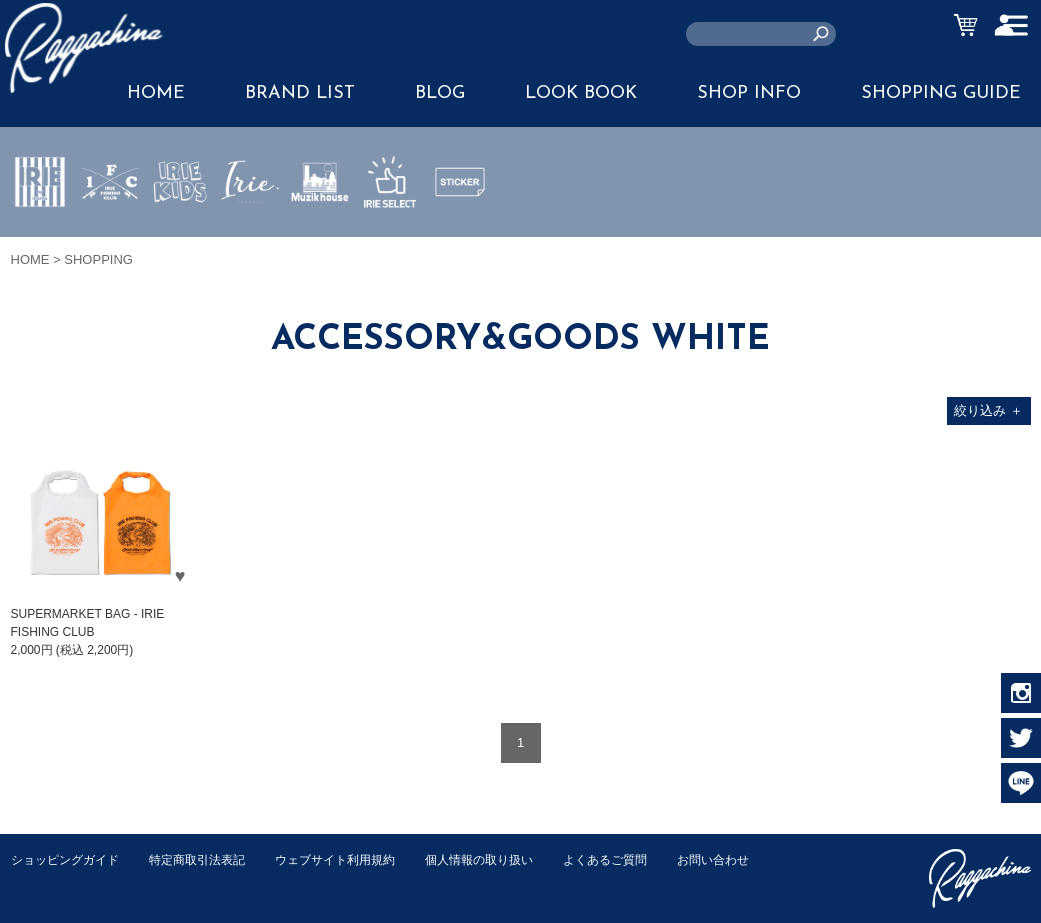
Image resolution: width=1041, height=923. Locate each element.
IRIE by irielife (40, 241)
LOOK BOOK (581, 93)
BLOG (440, 93)
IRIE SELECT (390, 241)
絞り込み (988, 410)
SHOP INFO (749, 93)
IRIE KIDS (180, 241)
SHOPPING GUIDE (941, 93)
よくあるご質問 (644, 859)
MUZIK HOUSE (320, 241)
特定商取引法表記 (210, 859)
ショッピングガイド (69, 859)
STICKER (460, 229)
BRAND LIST (300, 93)
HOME (30, 259)
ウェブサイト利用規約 (357, 859)
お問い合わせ (50, 880)
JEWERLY (250, 229)
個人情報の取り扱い (510, 859)
